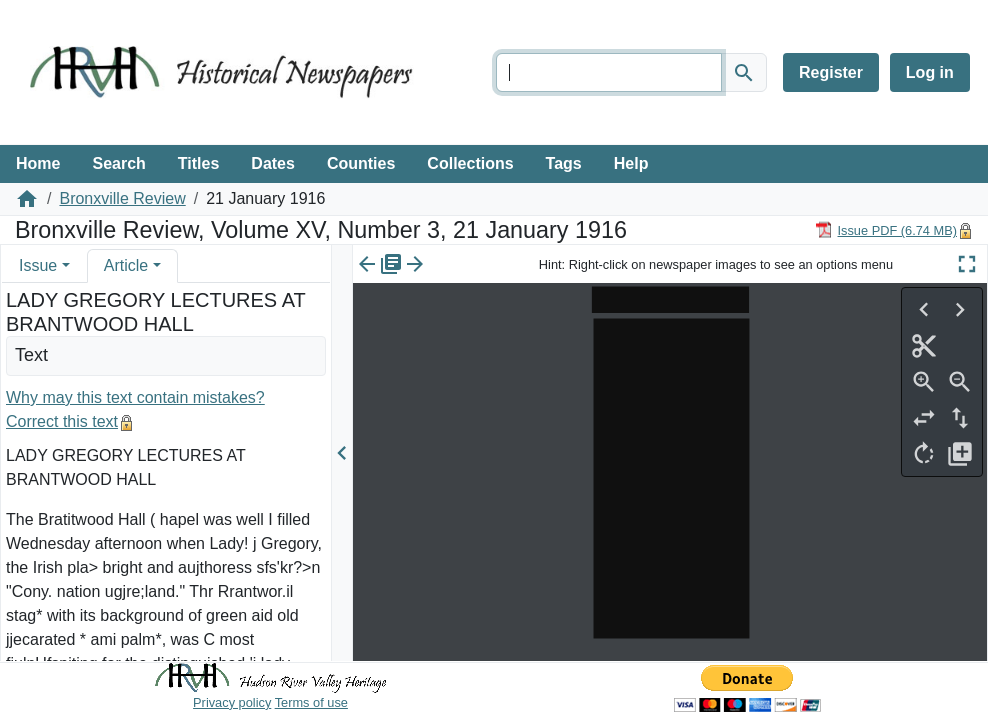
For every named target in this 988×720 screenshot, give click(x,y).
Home (38, 163)
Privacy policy (232, 702)
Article (126, 265)
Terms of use (311, 702)
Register (831, 72)
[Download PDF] (886, 229)
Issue (38, 265)
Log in (930, 72)
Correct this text (62, 421)
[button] (66, 265)
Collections (470, 163)
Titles (199, 163)
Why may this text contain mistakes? (135, 397)
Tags (564, 163)
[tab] (44, 265)
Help (631, 163)
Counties (361, 163)
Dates (273, 163)
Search (118, 163)
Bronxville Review (122, 198)
